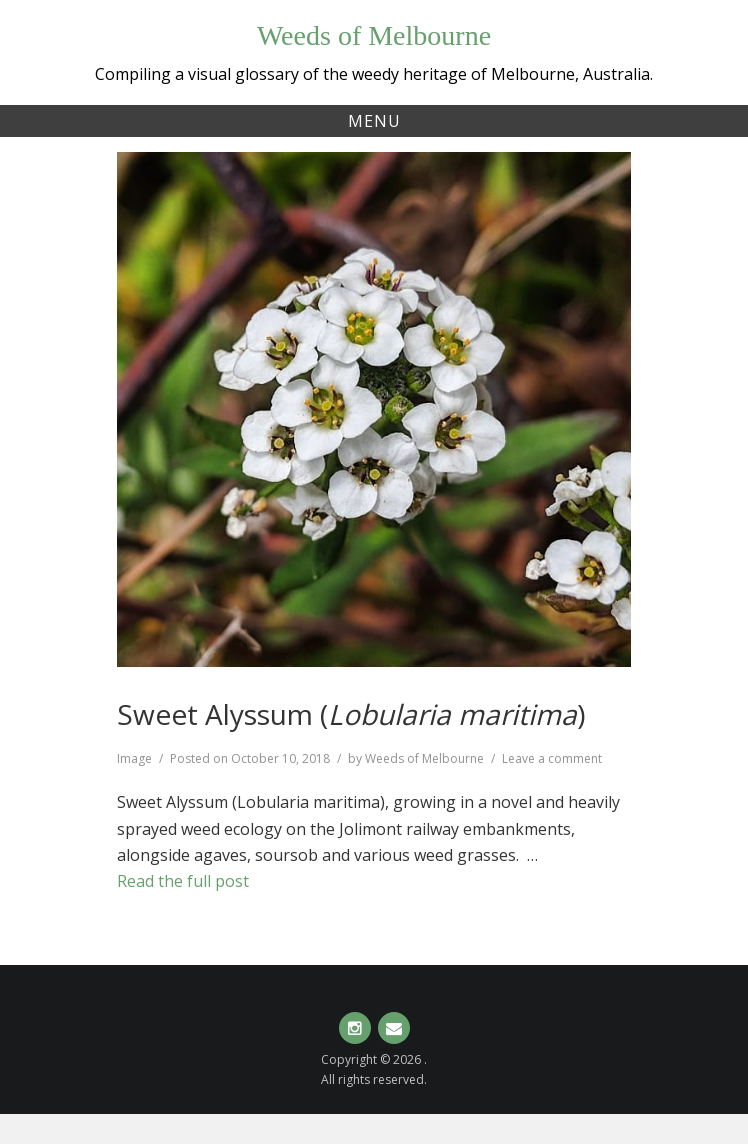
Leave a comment (552, 758)
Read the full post (183, 881)
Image (134, 758)
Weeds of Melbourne (374, 35)
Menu (374, 121)
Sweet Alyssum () (351, 714)
